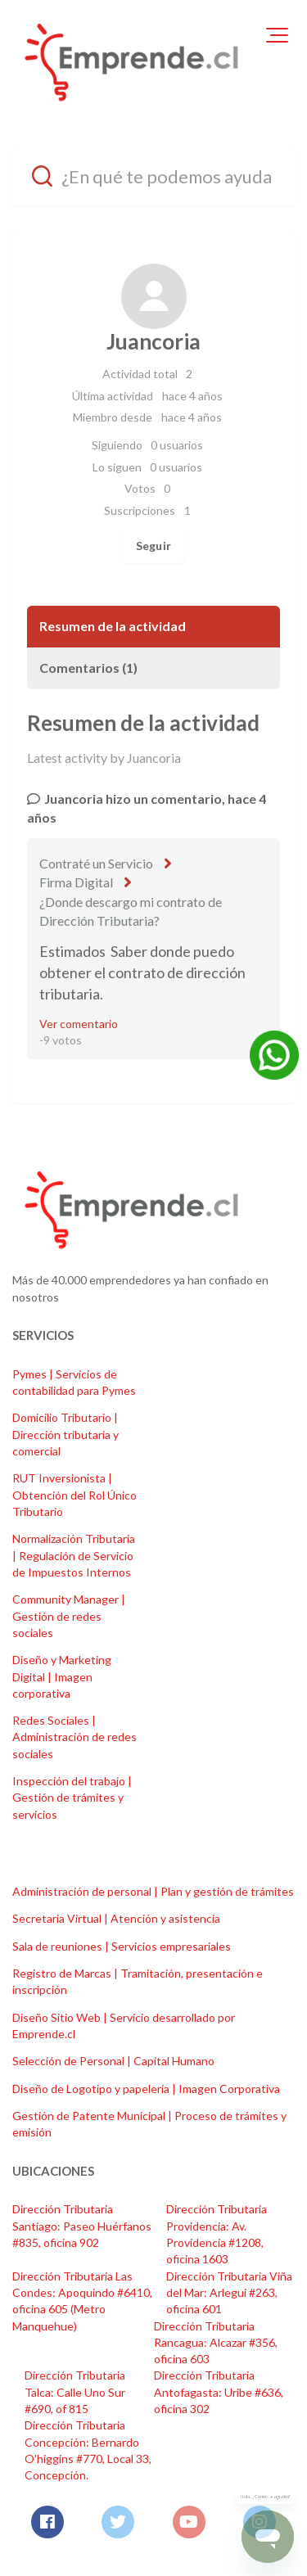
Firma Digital (76, 882)
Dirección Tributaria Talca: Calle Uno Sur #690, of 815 (75, 2392)
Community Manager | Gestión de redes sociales (68, 1616)
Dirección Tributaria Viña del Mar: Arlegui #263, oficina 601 (229, 2293)
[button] (277, 35)
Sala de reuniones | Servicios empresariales (121, 1946)
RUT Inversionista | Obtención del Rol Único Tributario (74, 1494)
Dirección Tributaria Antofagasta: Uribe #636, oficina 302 (218, 2392)
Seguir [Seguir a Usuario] (153, 546)
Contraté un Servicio (96, 863)
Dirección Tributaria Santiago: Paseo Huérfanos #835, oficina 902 (81, 2225)
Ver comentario (78, 1024)
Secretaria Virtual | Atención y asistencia (116, 1918)
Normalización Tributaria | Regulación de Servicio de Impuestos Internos (73, 1555)
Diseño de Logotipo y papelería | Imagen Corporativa (146, 2089)
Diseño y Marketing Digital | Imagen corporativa (61, 1676)
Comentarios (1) (88, 667)
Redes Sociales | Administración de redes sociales (74, 1737)
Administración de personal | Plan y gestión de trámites (153, 1891)
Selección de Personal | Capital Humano (113, 2061)
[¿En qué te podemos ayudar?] (153, 175)
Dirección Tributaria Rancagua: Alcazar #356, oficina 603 (216, 2342)
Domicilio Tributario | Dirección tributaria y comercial (65, 1434)
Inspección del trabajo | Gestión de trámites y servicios (72, 1797)
